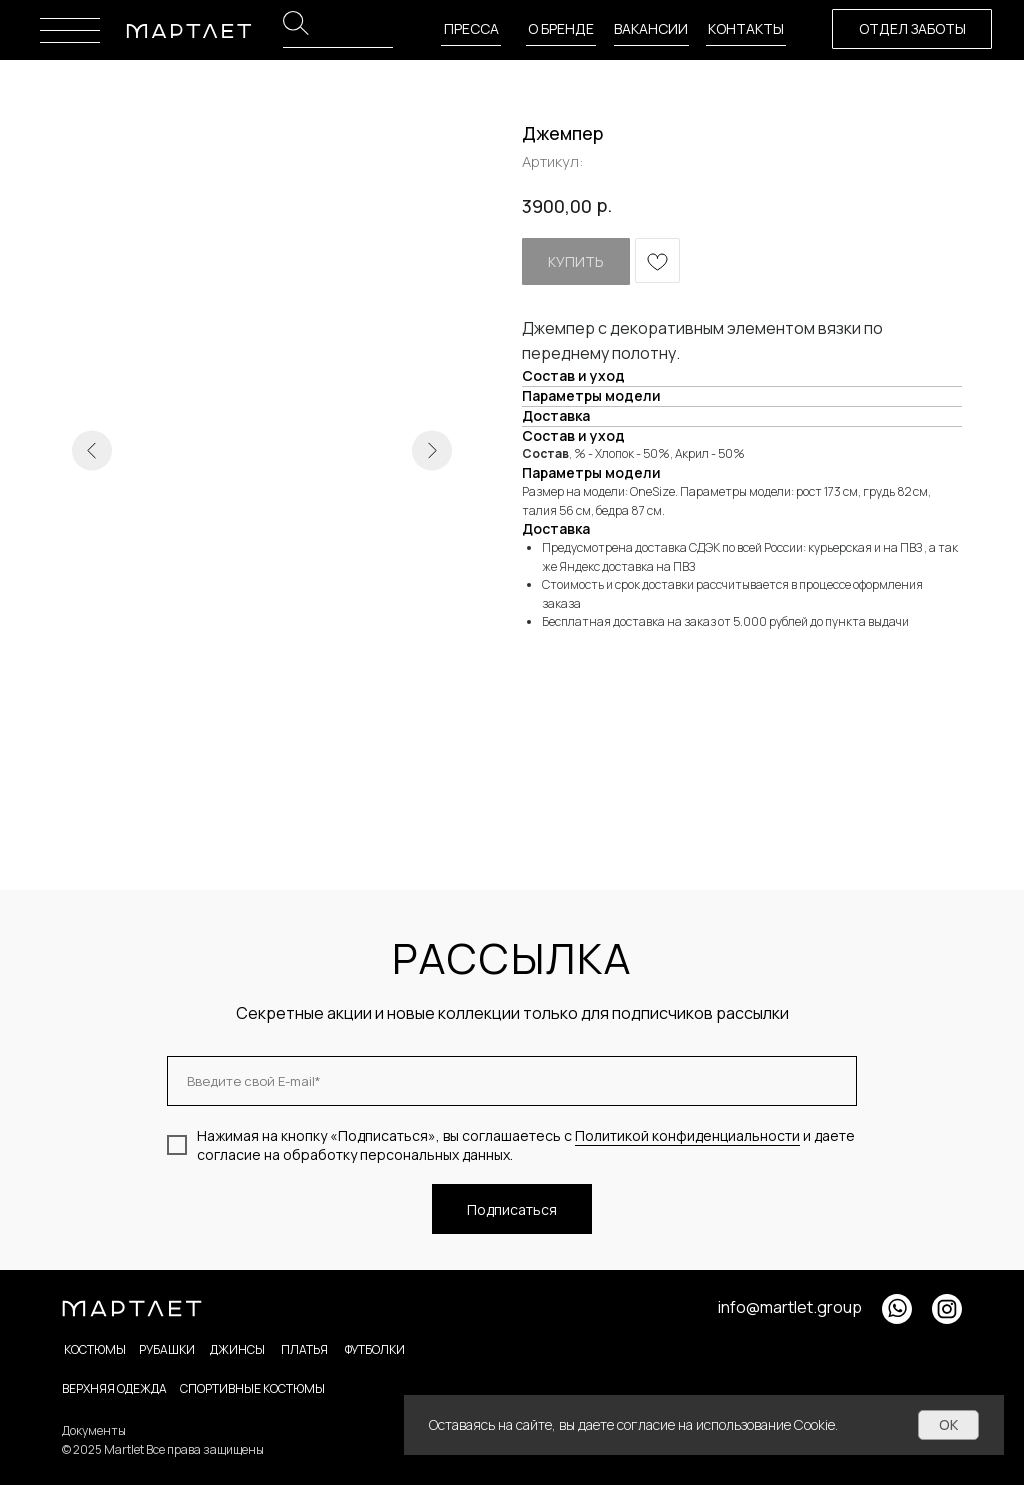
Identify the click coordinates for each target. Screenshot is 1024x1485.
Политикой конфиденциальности (687, 1135)
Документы (94, 1430)
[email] (512, 1081)
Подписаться (512, 1209)
